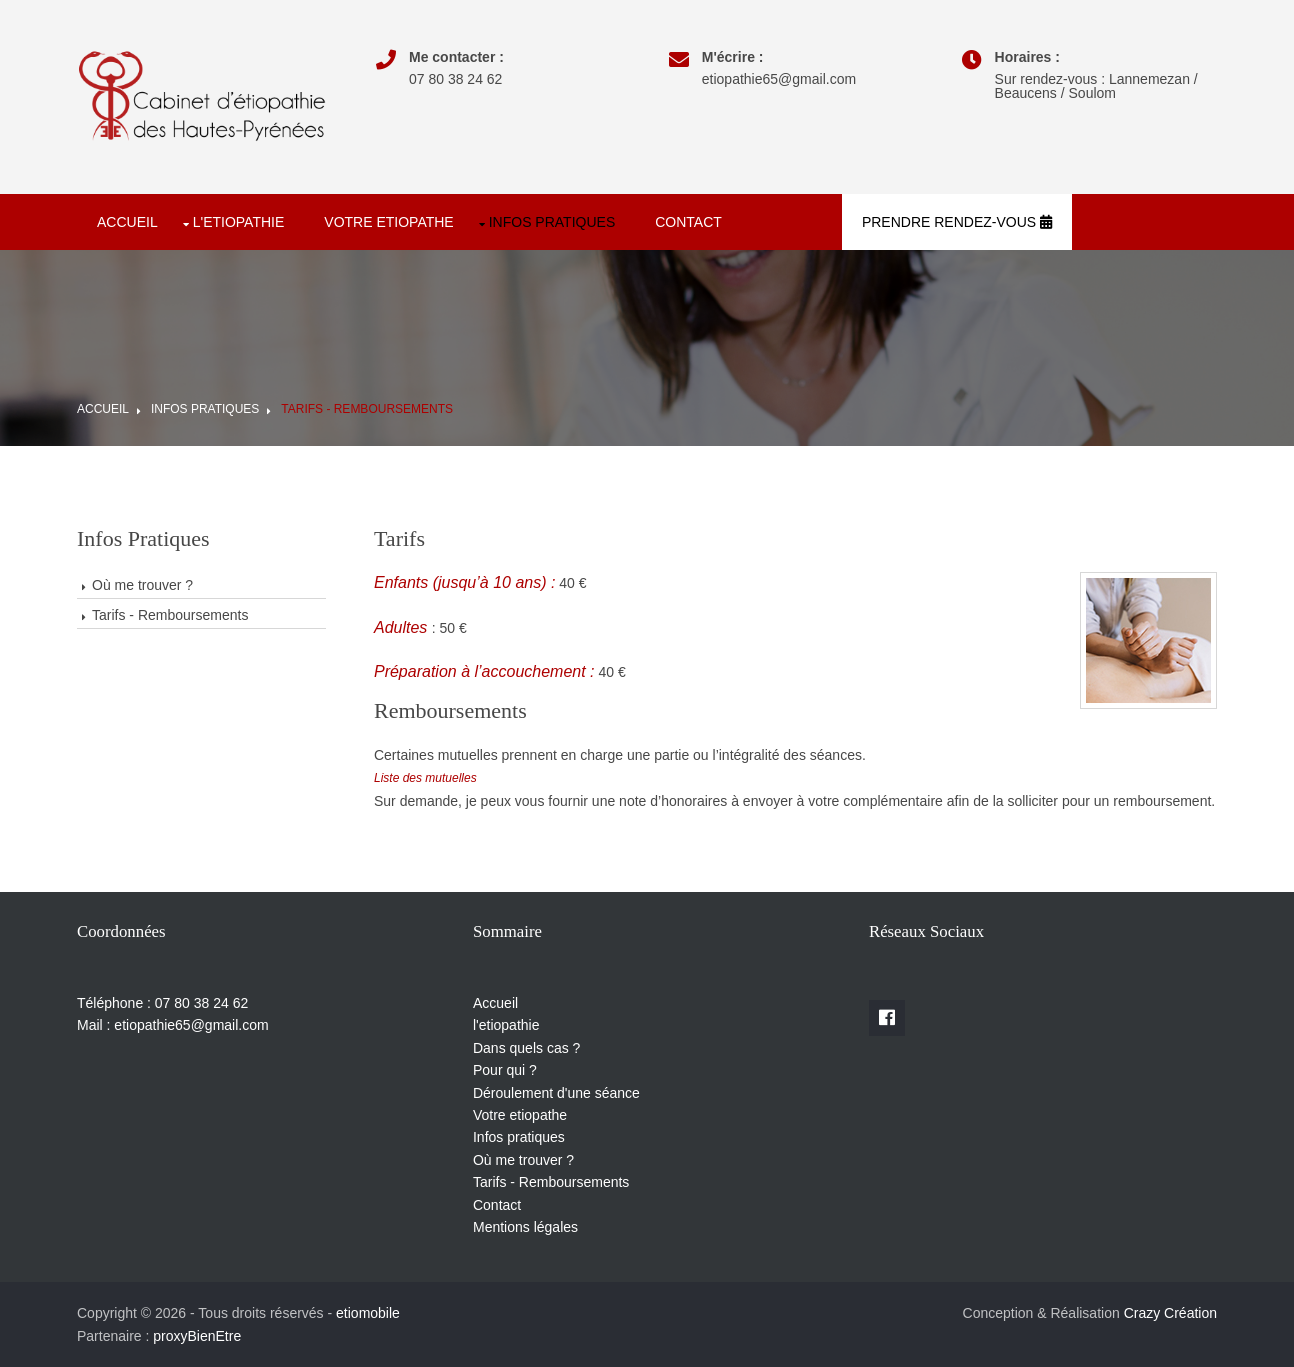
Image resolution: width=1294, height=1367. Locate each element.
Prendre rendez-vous (957, 222)
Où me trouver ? (142, 585)
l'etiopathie (239, 222)
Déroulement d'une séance (556, 1093)
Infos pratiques (552, 222)
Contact (688, 222)
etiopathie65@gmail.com (779, 79)
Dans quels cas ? (526, 1048)
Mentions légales (525, 1227)
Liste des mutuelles (425, 778)
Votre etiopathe (388, 222)
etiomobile (368, 1313)
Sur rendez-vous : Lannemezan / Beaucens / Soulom (1096, 86)
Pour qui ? (505, 1070)
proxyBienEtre (197, 1336)
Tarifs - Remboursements (367, 409)
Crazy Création (1170, 1313)
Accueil (127, 222)
